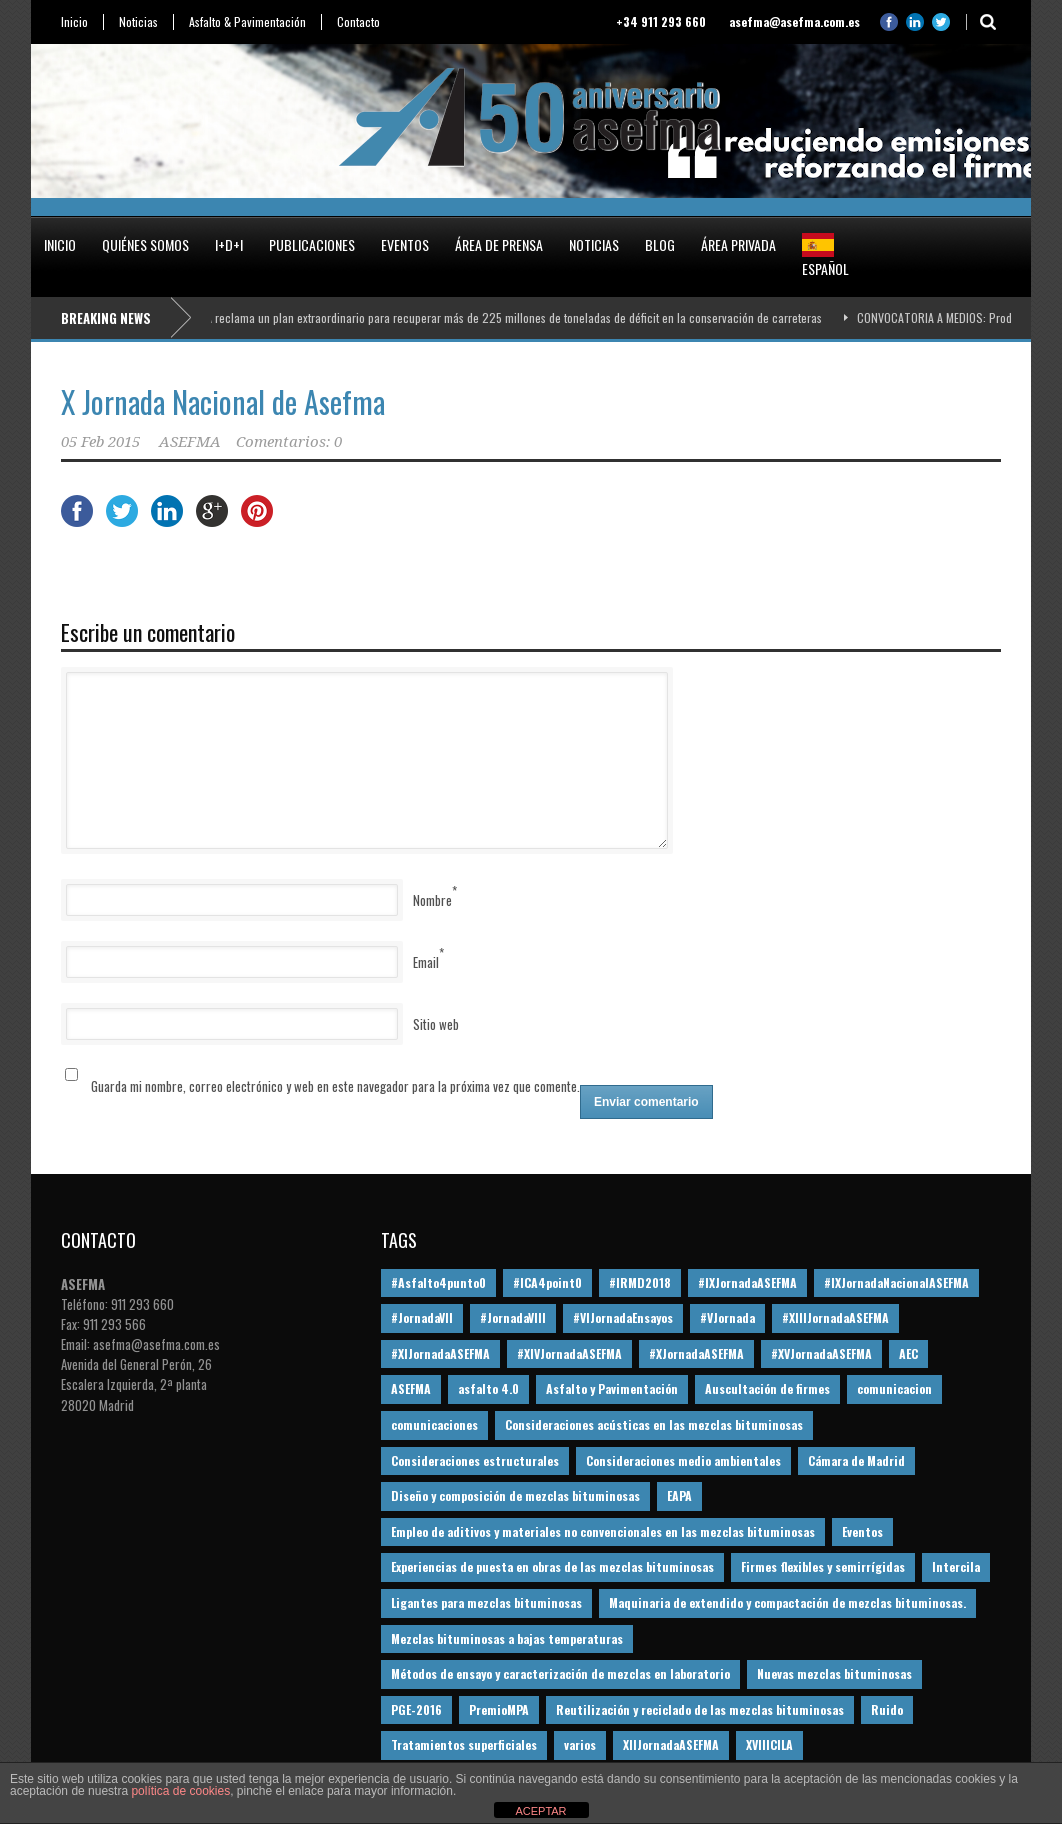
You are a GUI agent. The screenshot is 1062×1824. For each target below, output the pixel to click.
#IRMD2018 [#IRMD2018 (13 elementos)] (640, 1282)
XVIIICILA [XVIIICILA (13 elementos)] (769, 1744)
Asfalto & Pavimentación (247, 22)
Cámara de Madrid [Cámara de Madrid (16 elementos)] (856, 1460)
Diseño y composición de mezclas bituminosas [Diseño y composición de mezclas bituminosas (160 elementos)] (515, 1495)
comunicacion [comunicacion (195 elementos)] (894, 1388)
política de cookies (180, 1791)
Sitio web (436, 1024)
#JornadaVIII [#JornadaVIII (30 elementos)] (513, 1317)
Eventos (405, 244)
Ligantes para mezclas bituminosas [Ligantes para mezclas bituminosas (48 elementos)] (486, 1602)
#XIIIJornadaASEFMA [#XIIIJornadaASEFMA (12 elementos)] (835, 1317)
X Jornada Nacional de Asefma (223, 401)
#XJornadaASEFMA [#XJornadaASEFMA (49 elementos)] (696, 1353)
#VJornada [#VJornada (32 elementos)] (727, 1317)
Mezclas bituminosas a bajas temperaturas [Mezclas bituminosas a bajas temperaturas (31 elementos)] (507, 1638)
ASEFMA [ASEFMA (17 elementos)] (411, 1388)
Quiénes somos (145, 244)
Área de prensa (499, 244)
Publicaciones (312, 244)
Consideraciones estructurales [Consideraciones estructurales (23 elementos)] (475, 1460)
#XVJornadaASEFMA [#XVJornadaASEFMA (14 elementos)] (821, 1353)
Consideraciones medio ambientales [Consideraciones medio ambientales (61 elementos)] (683, 1460)
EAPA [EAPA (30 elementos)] (679, 1495)
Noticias (138, 22)
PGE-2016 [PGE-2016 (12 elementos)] (416, 1709)
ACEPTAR (540, 1811)
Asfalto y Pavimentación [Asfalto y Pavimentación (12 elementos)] (612, 1388)
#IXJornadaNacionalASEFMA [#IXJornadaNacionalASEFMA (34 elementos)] (896, 1282)
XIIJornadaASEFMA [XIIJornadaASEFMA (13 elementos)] (671, 1744)
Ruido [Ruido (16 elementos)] (887, 1709)
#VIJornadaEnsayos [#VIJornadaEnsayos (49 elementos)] (623, 1317)
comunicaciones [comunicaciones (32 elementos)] (434, 1424)
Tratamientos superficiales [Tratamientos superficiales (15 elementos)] (464, 1744)
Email (426, 962)
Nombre (432, 900)
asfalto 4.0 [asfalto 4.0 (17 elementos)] (488, 1388)
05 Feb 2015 (100, 442)
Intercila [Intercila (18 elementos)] (956, 1566)
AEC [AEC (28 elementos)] (908, 1353)
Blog (660, 244)
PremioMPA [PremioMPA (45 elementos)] (499, 1709)
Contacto (358, 22)
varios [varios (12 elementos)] (580, 1744)
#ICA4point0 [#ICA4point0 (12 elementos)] (547, 1282)
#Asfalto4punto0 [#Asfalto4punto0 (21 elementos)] (438, 1282)
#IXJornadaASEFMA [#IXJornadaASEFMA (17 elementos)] (747, 1282)
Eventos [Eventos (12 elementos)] (862, 1531)
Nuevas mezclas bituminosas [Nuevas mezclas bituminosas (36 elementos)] (834, 1673)
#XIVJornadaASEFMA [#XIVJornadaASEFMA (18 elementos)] (569, 1353)
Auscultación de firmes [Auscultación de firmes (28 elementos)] (767, 1388)
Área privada (738, 244)
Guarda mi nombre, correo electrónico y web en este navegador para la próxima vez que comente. (335, 1086)
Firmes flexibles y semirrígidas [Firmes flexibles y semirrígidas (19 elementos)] (823, 1566)
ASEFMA (190, 442)
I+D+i (229, 244)
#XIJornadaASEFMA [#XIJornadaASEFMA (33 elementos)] (440, 1353)
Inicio (74, 22)
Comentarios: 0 (289, 442)
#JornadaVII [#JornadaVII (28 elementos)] (422, 1317)
